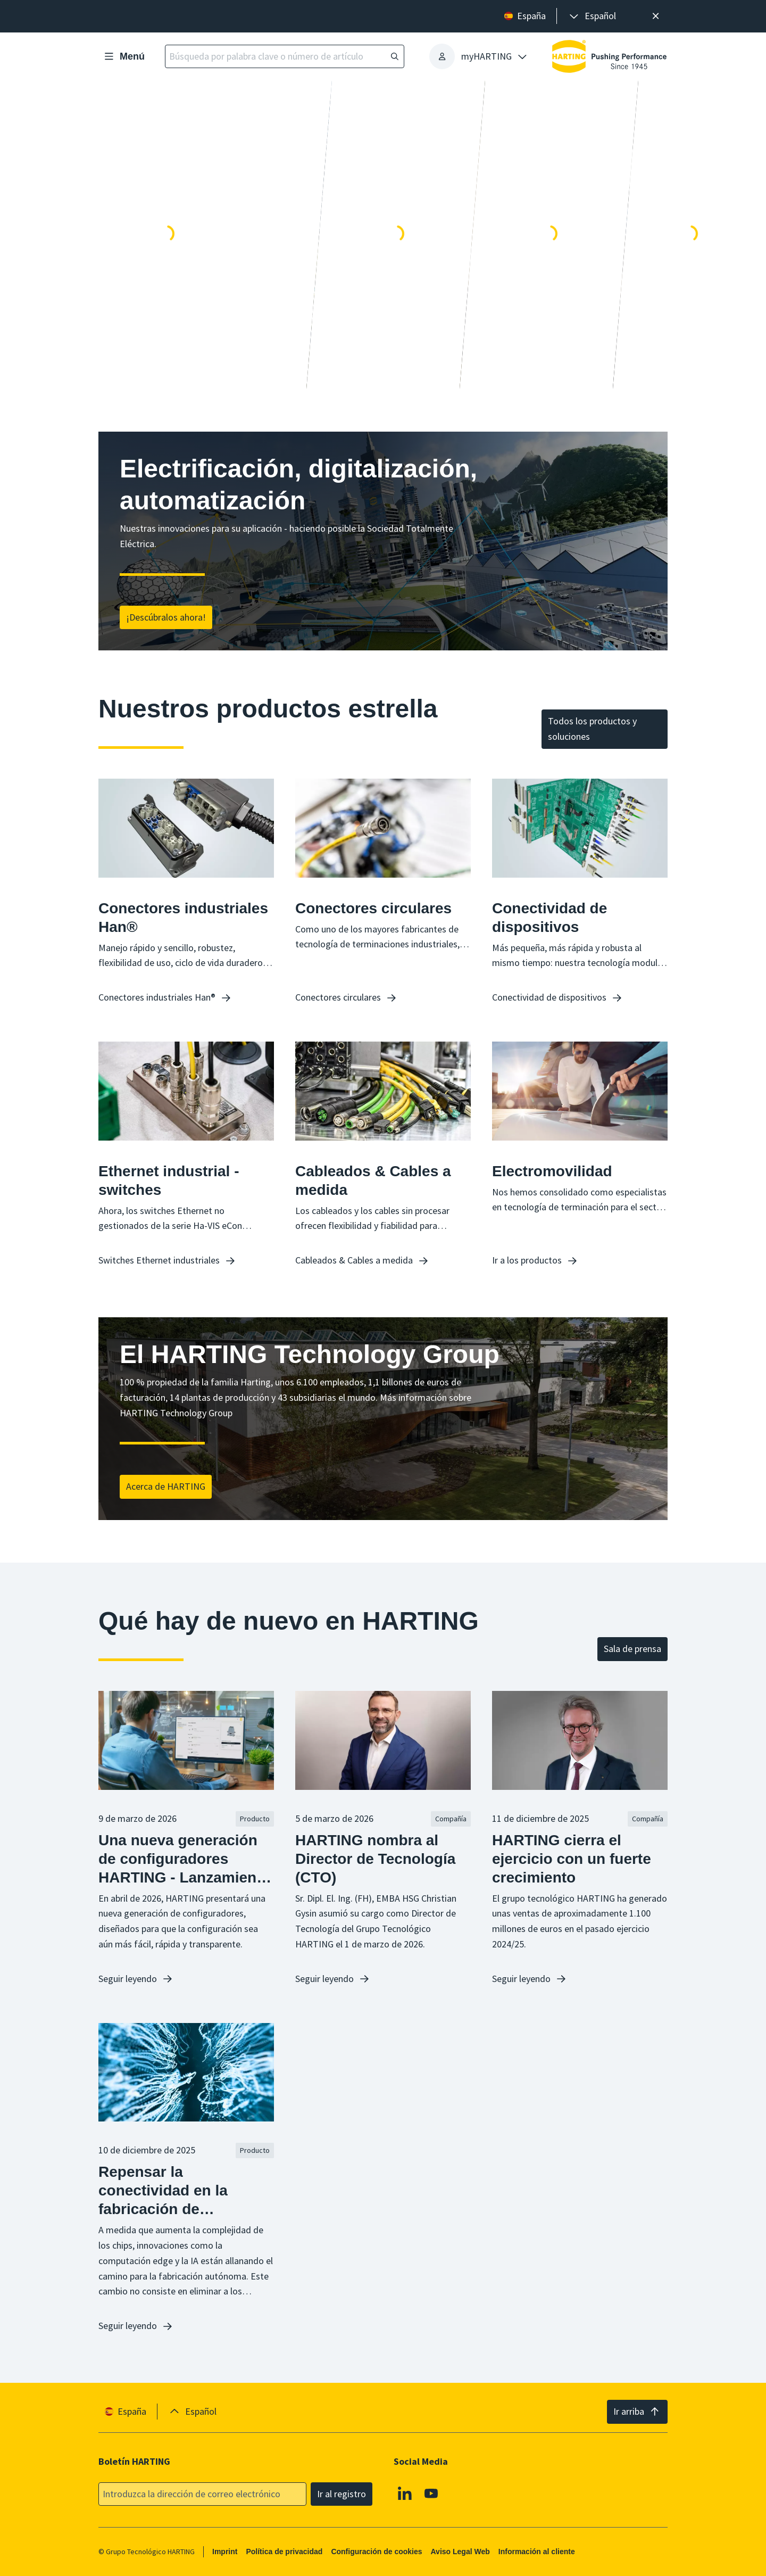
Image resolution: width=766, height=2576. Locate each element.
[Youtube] (431, 2493)
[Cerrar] (656, 16)
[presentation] (591, 16)
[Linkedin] (405, 2493)
